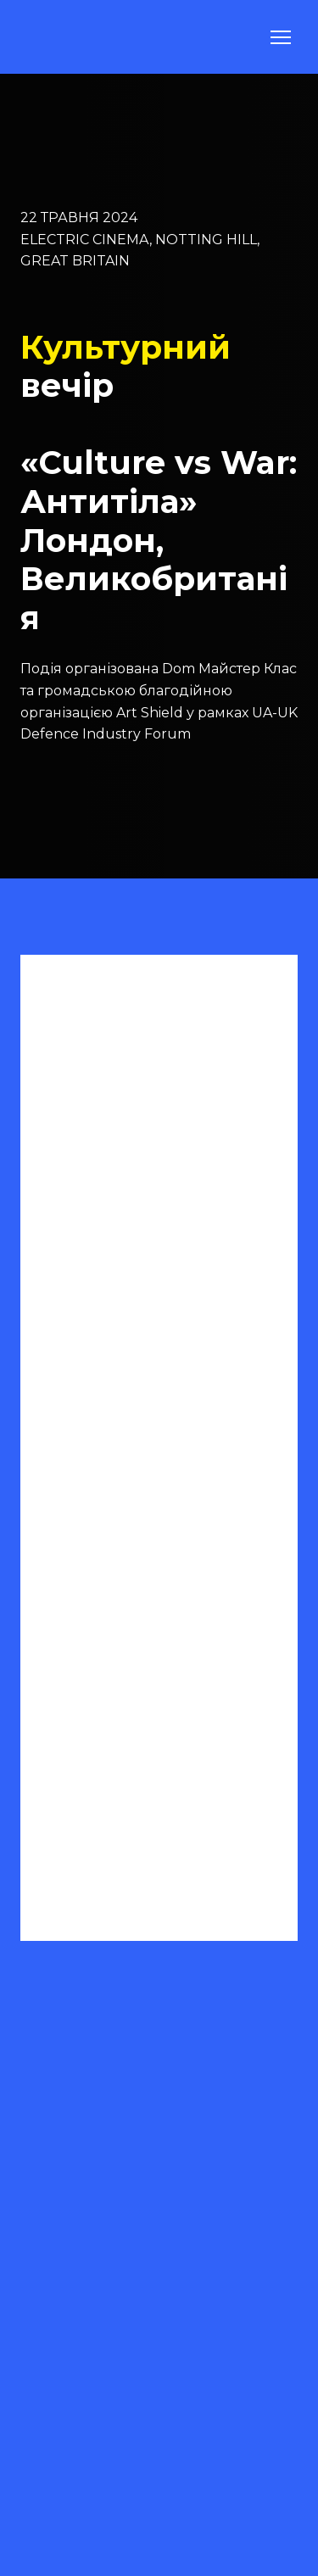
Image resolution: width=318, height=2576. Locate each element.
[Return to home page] (61, 36)
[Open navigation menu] (281, 37)
